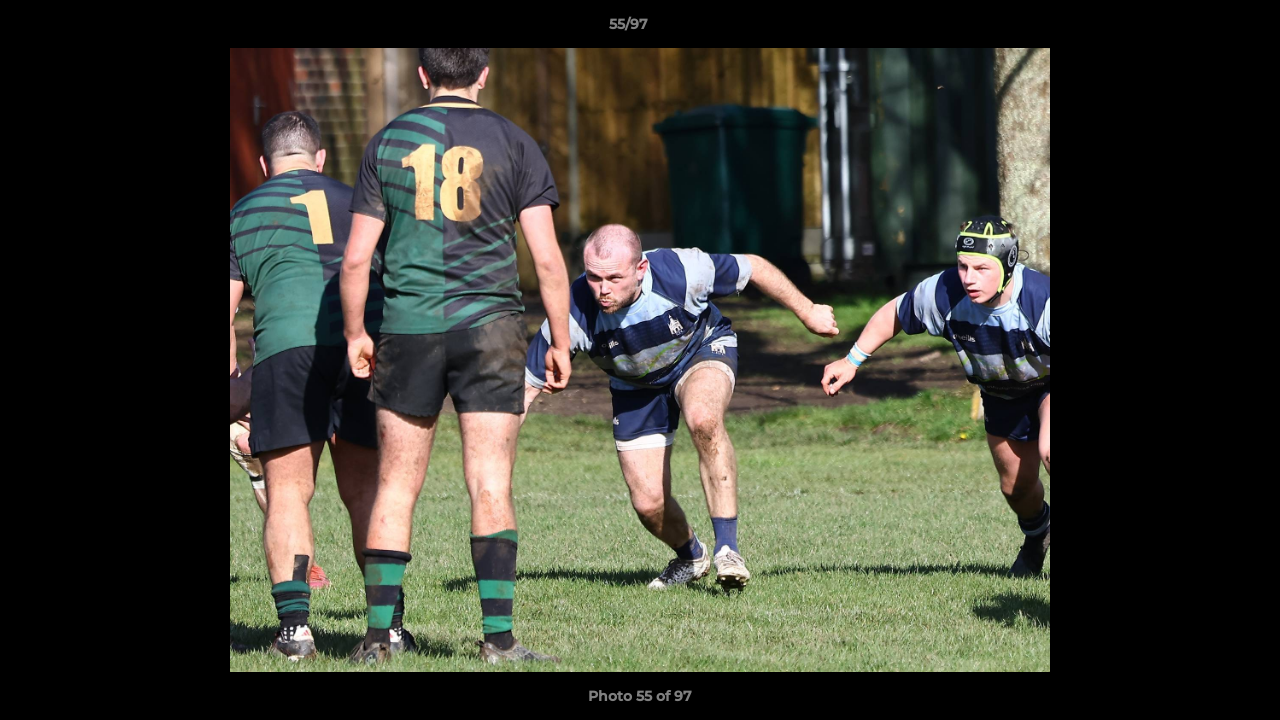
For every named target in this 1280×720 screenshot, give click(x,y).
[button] (1196, 29)
